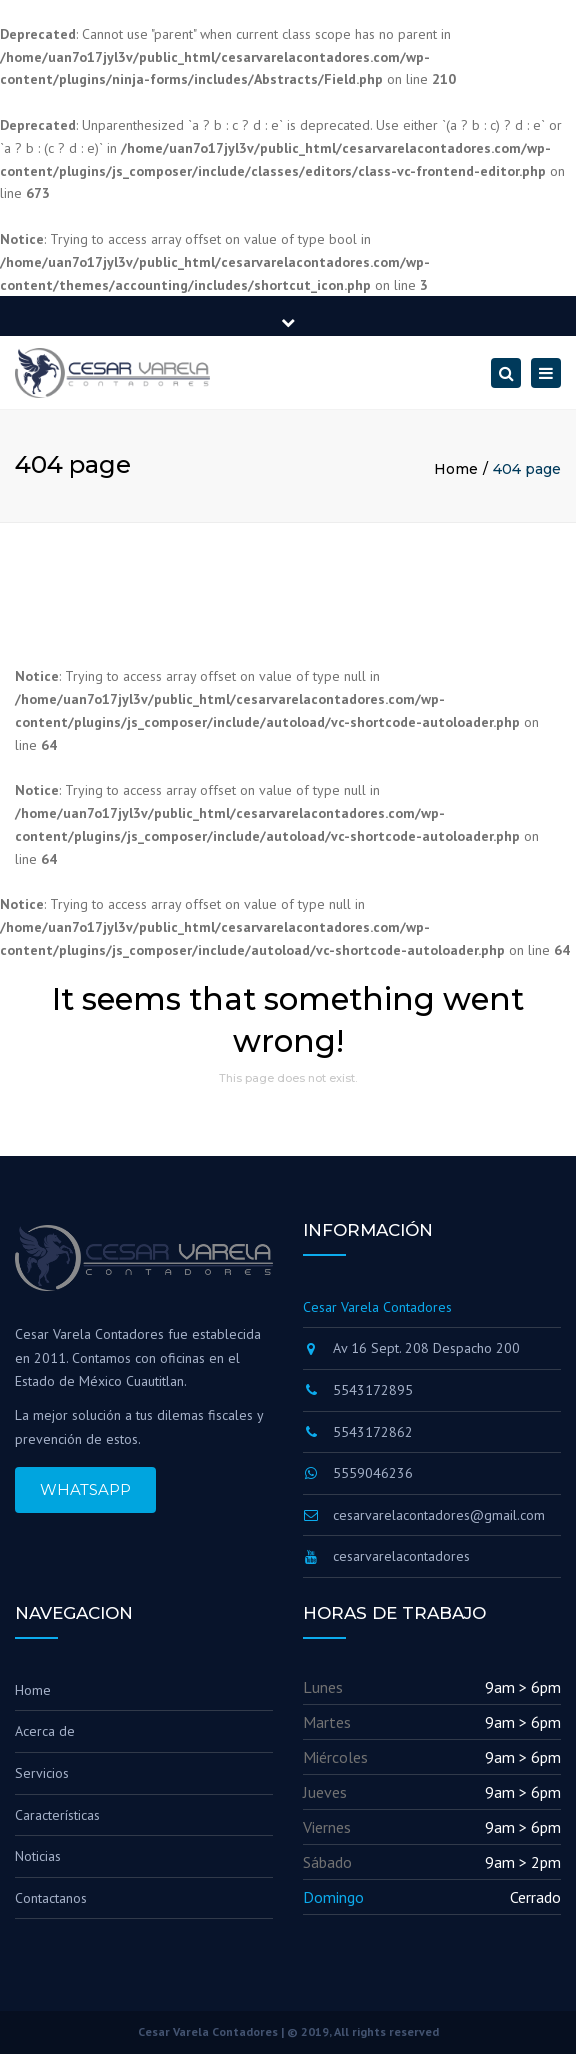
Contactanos (51, 1898)
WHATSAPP (85, 1489)
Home (456, 469)
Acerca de (45, 1731)
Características (57, 1815)
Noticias (38, 1856)
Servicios (42, 1773)
